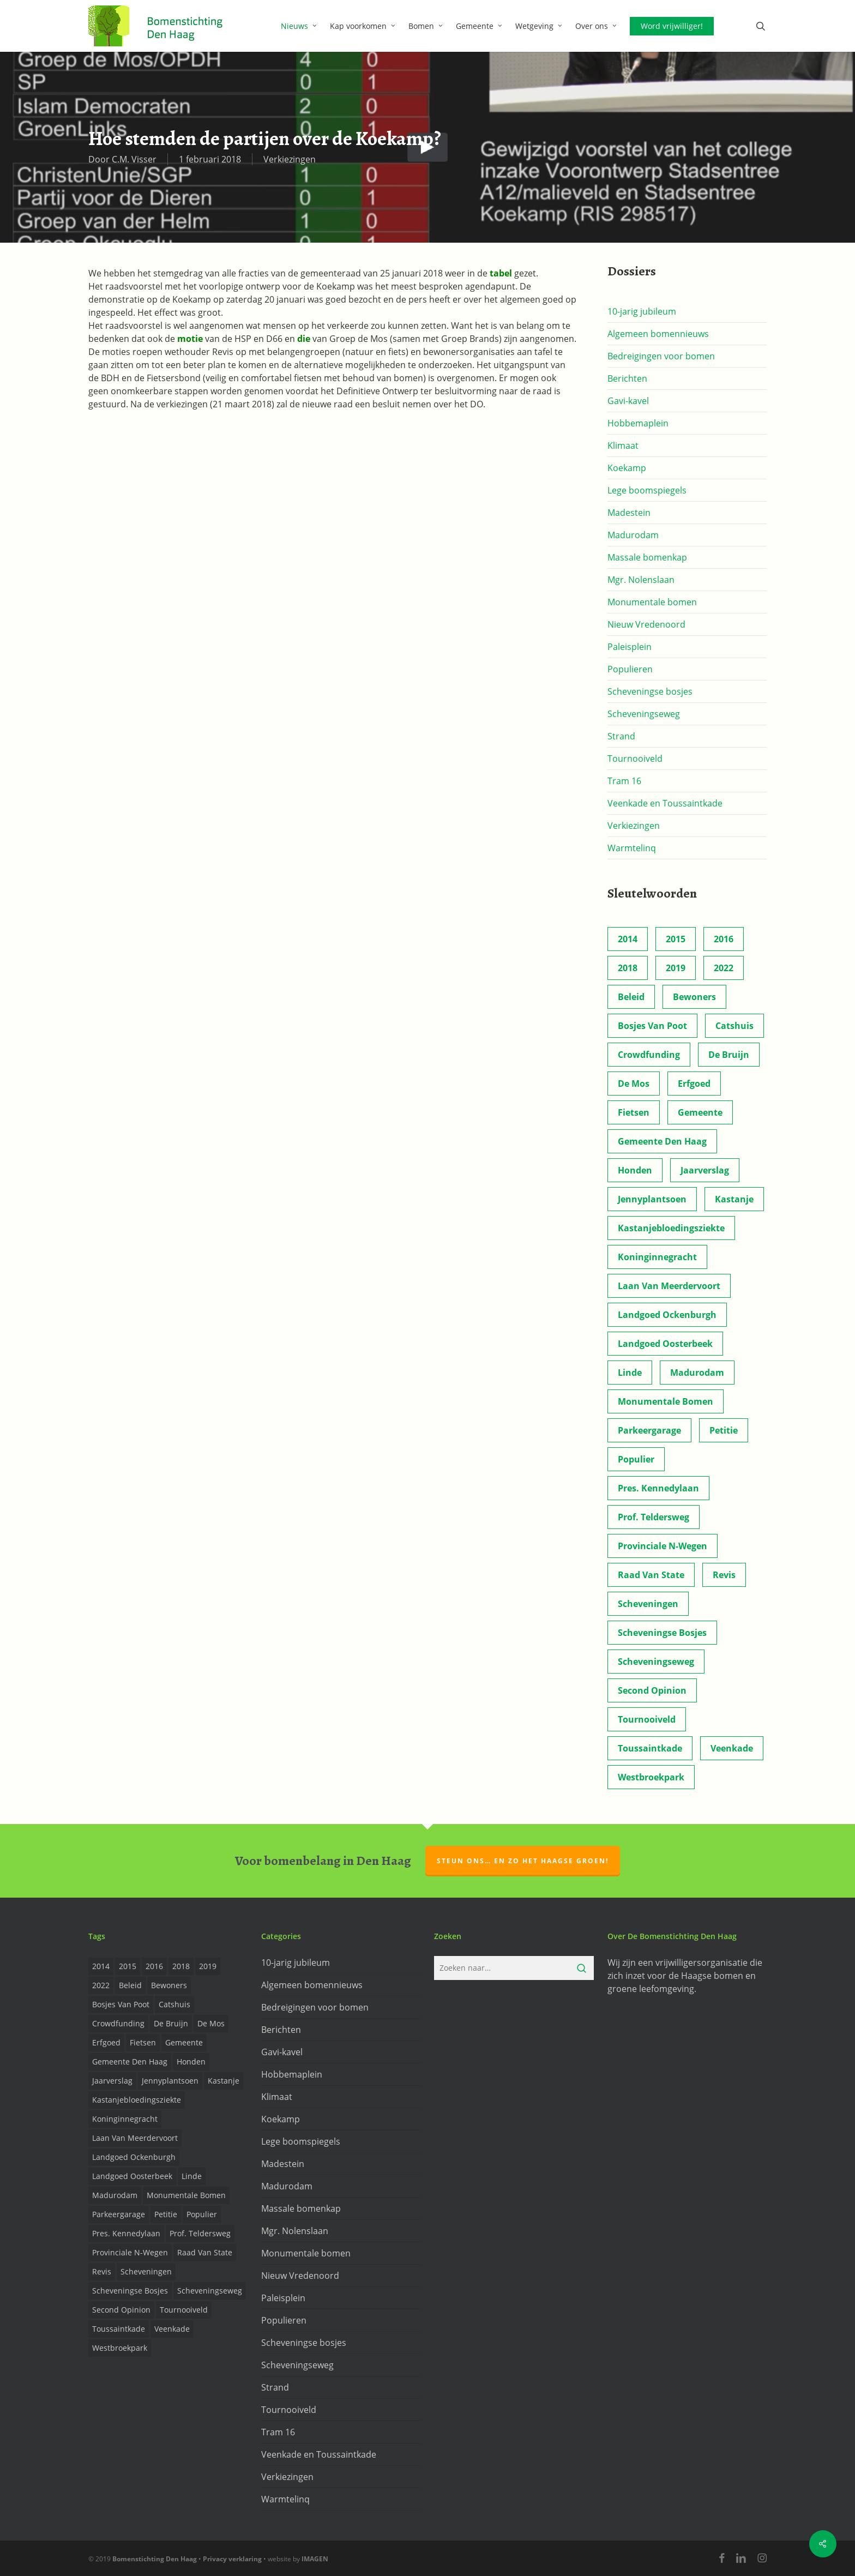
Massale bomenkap (647, 557)
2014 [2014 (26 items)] (627, 939)
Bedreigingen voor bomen (661, 356)
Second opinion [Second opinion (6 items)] (652, 1690)
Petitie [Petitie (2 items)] (723, 1430)
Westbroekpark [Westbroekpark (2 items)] (651, 1777)
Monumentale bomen (652, 602)
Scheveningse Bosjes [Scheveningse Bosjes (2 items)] (662, 1633)
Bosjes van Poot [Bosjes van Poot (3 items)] (652, 1026)
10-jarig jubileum (641, 311)
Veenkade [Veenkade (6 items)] (732, 1748)
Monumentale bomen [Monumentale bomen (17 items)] (665, 1401)
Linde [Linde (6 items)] (630, 1373)
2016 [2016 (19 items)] (723, 939)
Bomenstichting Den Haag (154, 2558)
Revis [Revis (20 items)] (724, 1575)
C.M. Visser (134, 159)
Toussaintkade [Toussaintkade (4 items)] (650, 1748)
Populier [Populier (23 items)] (636, 1459)
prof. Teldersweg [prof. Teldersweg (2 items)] (653, 1517)
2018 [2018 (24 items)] (627, 968)
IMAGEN (315, 2558)
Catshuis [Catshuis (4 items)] (734, 1026)
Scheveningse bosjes (650, 691)
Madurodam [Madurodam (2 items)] (697, 1373)
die (303, 339)
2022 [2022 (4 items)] (723, 968)
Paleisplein (629, 647)
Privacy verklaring (232, 2558)
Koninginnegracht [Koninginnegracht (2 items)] (657, 1257)
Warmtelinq (631, 848)
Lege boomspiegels (647, 490)
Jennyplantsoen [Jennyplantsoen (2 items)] (652, 1199)
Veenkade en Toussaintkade (664, 803)
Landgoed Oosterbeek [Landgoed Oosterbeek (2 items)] (665, 1344)
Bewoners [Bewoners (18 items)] (694, 997)
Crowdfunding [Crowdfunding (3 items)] (649, 1055)
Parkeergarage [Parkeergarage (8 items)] (649, 1430)
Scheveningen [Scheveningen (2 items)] (648, 1604)
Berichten (627, 378)
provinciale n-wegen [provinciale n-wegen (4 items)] (662, 1546)
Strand (621, 736)
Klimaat (623, 446)
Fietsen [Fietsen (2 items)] (633, 1112)
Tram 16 (624, 781)
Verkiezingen (289, 159)
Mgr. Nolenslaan (641, 580)
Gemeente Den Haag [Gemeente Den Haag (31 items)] (662, 1141)
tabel (501, 273)
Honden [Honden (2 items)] (635, 1170)
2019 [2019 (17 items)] (675, 968)
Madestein (629, 513)
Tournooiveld (635, 759)
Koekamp (626, 468)
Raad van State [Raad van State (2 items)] (651, 1575)
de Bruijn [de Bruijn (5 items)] (728, 1055)
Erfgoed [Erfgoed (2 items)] (694, 1084)
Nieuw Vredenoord (646, 624)
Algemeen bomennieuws (658, 334)
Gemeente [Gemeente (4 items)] (700, 1112)
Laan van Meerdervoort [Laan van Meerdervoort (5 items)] (669, 1286)
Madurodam (633, 535)
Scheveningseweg (643, 714)
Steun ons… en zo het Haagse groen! (523, 1860)
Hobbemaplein (638, 423)
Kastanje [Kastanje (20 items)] (734, 1199)
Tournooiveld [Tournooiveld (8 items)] (647, 1719)
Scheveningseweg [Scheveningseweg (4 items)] (656, 1662)
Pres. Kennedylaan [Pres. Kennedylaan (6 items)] (658, 1488)
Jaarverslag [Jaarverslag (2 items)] (705, 1170)
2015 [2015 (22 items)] (675, 939)
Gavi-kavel (628, 401)
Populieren (630, 669)
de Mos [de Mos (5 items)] (633, 1084)
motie (191, 339)
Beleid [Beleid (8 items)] (631, 997)
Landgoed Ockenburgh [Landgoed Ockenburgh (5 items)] (667, 1315)
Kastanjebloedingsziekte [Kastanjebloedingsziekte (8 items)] (671, 1228)
